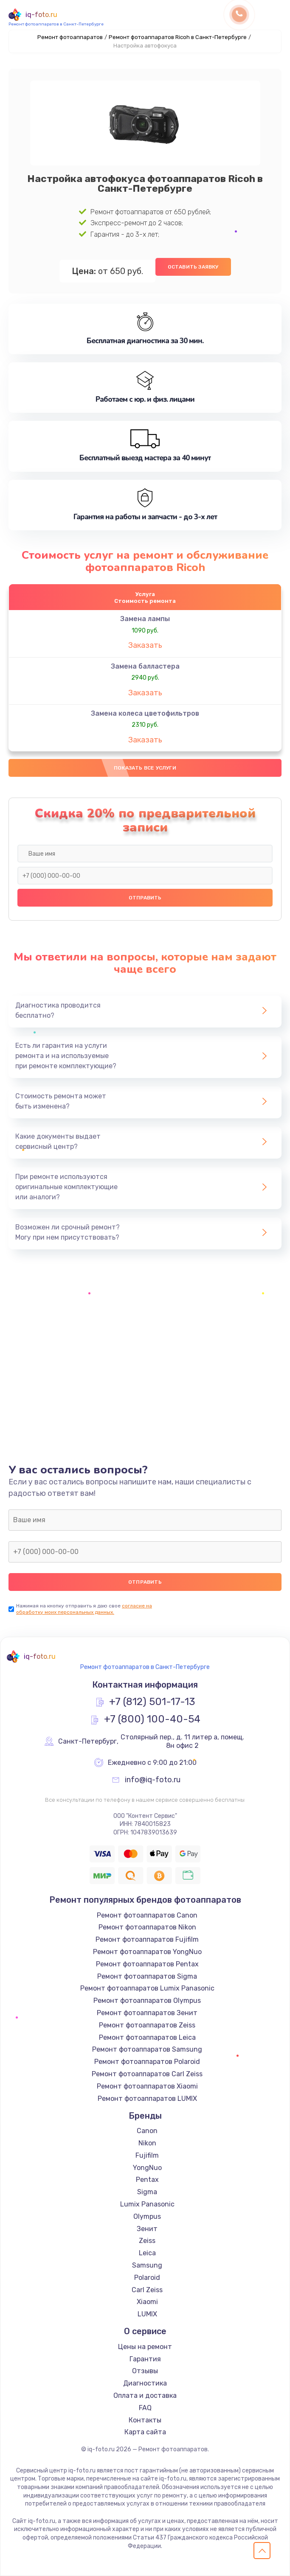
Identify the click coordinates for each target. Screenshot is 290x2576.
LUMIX (147, 2314)
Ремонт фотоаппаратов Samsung (147, 2049)
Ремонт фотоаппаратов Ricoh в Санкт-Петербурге (178, 37)
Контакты (145, 2420)
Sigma (147, 2192)
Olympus (147, 2216)
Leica (147, 2253)
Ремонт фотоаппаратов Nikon (147, 1927)
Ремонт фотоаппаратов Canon (147, 1915)
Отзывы (145, 2371)
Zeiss (147, 2241)
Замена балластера (145, 666)
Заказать (145, 645)
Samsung (147, 2265)
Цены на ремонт (145, 2347)
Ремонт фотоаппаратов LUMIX (147, 2098)
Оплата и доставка (145, 2395)
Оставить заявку (193, 267)
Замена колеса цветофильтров (145, 713)
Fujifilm (147, 2155)
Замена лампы (145, 619)
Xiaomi (147, 2302)
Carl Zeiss (147, 2290)
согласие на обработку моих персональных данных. (84, 1609)
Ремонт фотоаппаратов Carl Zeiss (147, 2074)
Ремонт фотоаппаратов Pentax (147, 1964)
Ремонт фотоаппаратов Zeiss (147, 2025)
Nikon (147, 2143)
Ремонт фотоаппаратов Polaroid (147, 2062)
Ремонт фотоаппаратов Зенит (147, 2013)
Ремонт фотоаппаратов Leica (147, 2037)
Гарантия (145, 2359)
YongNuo (147, 2168)
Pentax (147, 2180)
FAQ (145, 2408)
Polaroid (147, 2278)
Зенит (147, 2229)
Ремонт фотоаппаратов (70, 37)
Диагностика (145, 2383)
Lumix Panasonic (147, 2204)
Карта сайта (145, 2432)
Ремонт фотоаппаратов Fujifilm (147, 1939)
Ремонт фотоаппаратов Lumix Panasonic (147, 1988)
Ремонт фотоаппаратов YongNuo (147, 1952)
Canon (147, 2131)
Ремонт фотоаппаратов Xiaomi (147, 2086)
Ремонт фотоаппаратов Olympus (147, 2000)
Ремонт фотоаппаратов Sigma (147, 1976)
